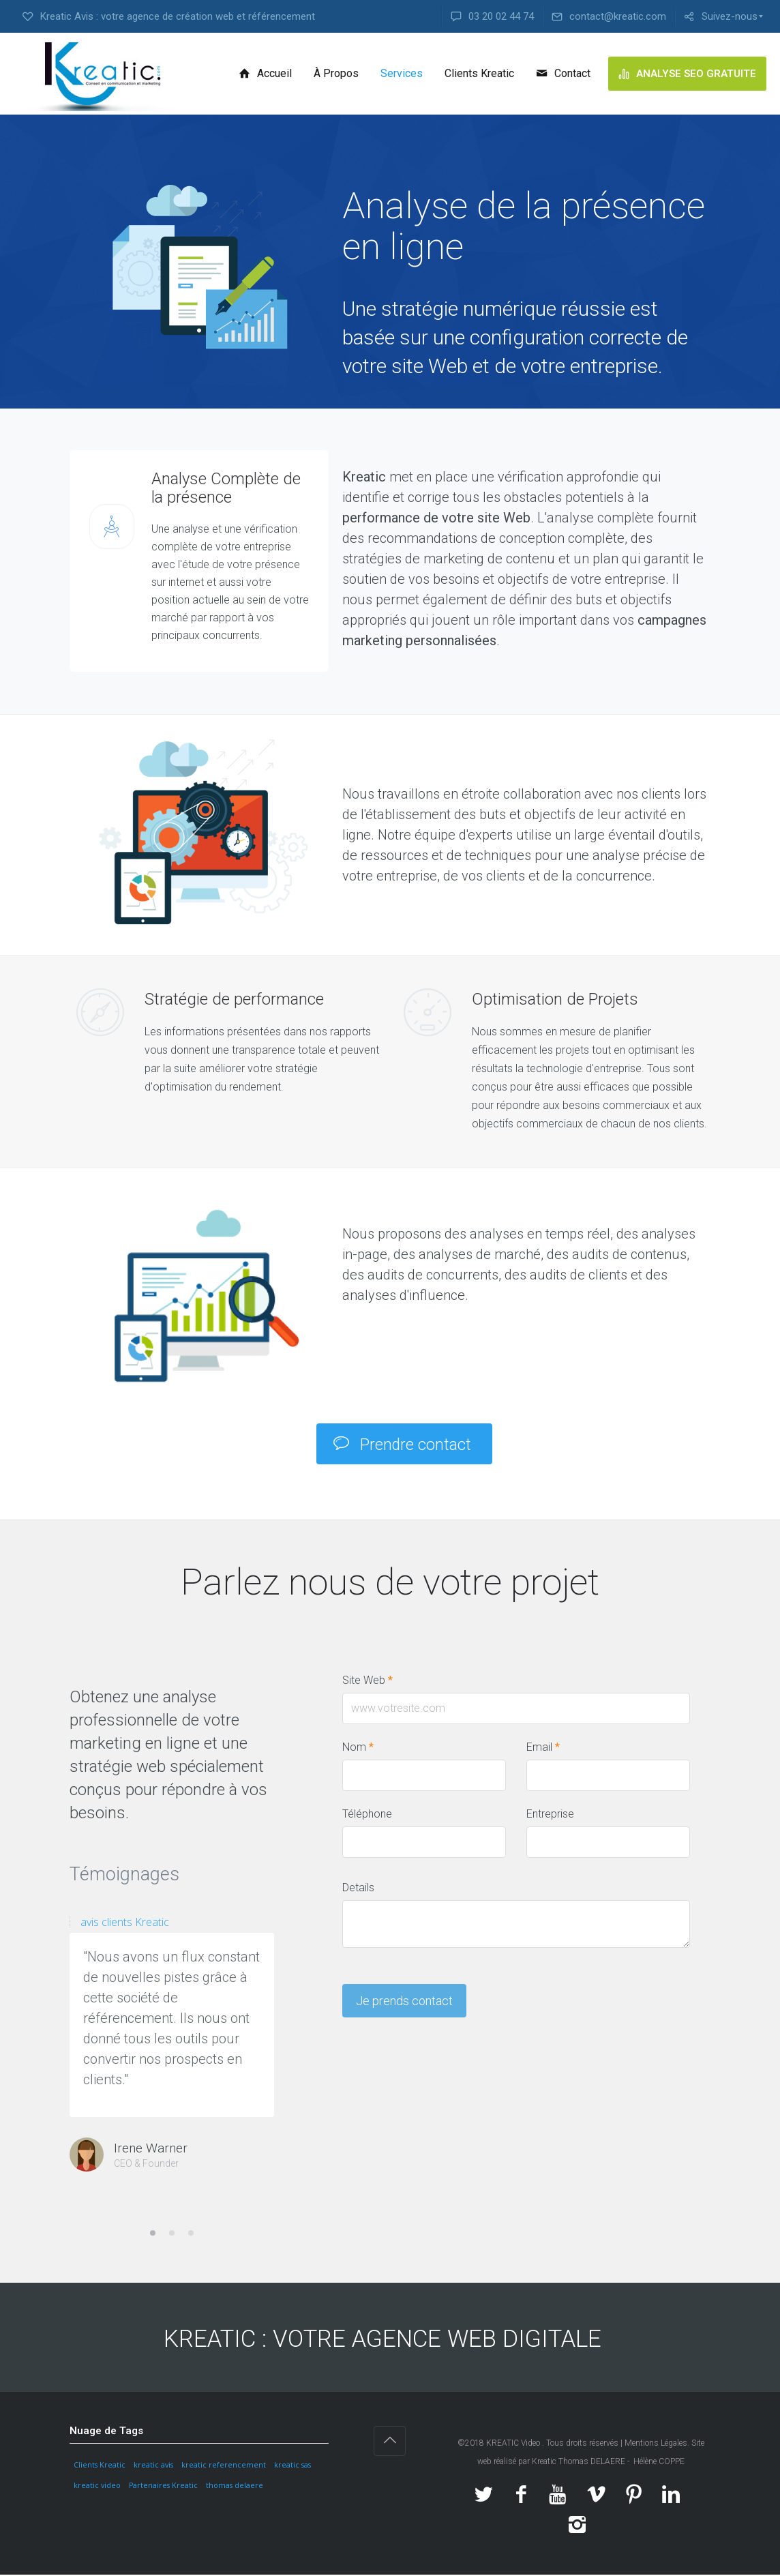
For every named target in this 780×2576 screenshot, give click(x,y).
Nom (358, 1748)
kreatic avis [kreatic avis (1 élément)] (153, 2466)
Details (358, 1888)
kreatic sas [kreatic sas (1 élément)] (292, 2466)
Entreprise (550, 1815)
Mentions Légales (656, 2444)
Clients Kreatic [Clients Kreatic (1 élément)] (99, 2466)
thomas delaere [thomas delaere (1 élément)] (234, 2487)
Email (543, 1748)
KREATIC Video (513, 2444)
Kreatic (545, 2463)
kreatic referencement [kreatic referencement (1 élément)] (223, 2466)
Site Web (367, 1681)
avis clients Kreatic (124, 1923)
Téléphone (367, 1815)
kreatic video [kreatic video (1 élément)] (97, 2487)
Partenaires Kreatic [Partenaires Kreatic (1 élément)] (163, 2487)
